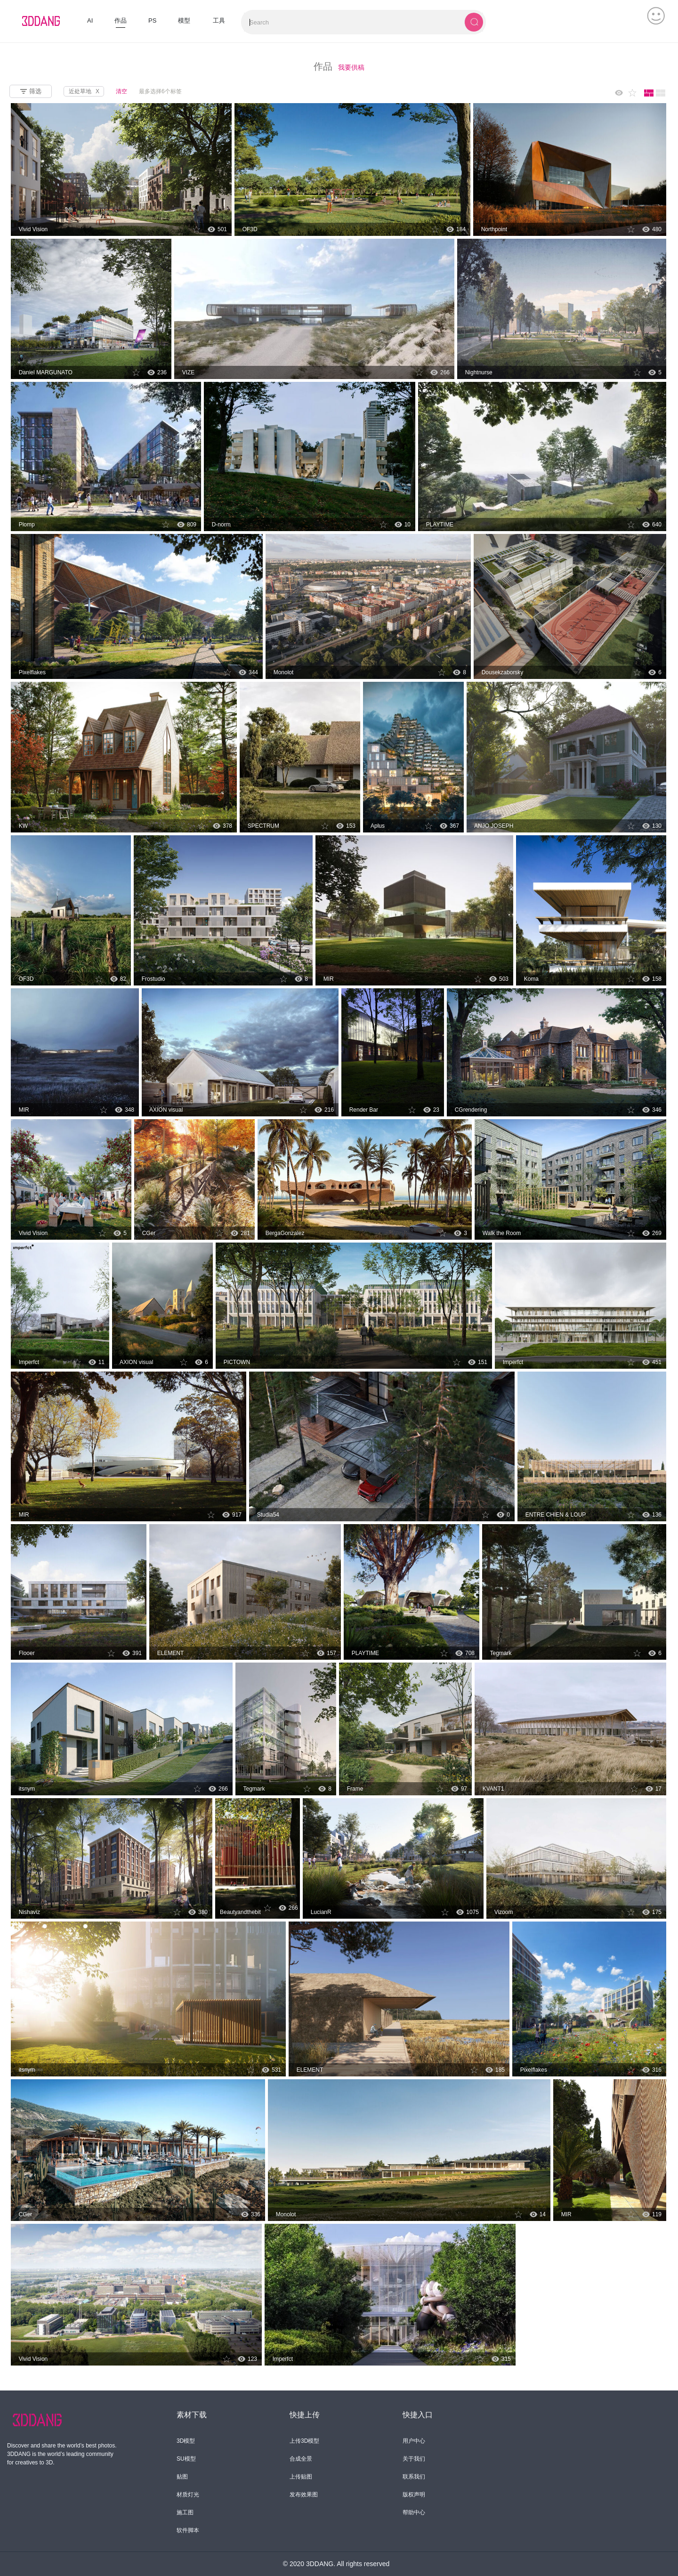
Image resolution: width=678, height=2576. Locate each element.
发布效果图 (304, 2494)
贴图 (182, 2476)
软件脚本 (188, 2530)
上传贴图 (301, 2476)
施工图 (185, 2512)
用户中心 (414, 2441)
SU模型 (186, 2458)
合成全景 (301, 2458)
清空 (121, 91)
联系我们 (414, 2476)
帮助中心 (414, 2512)
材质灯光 (188, 2494)
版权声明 (414, 2494)
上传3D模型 (304, 2441)
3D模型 (186, 2441)
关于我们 (414, 2458)
